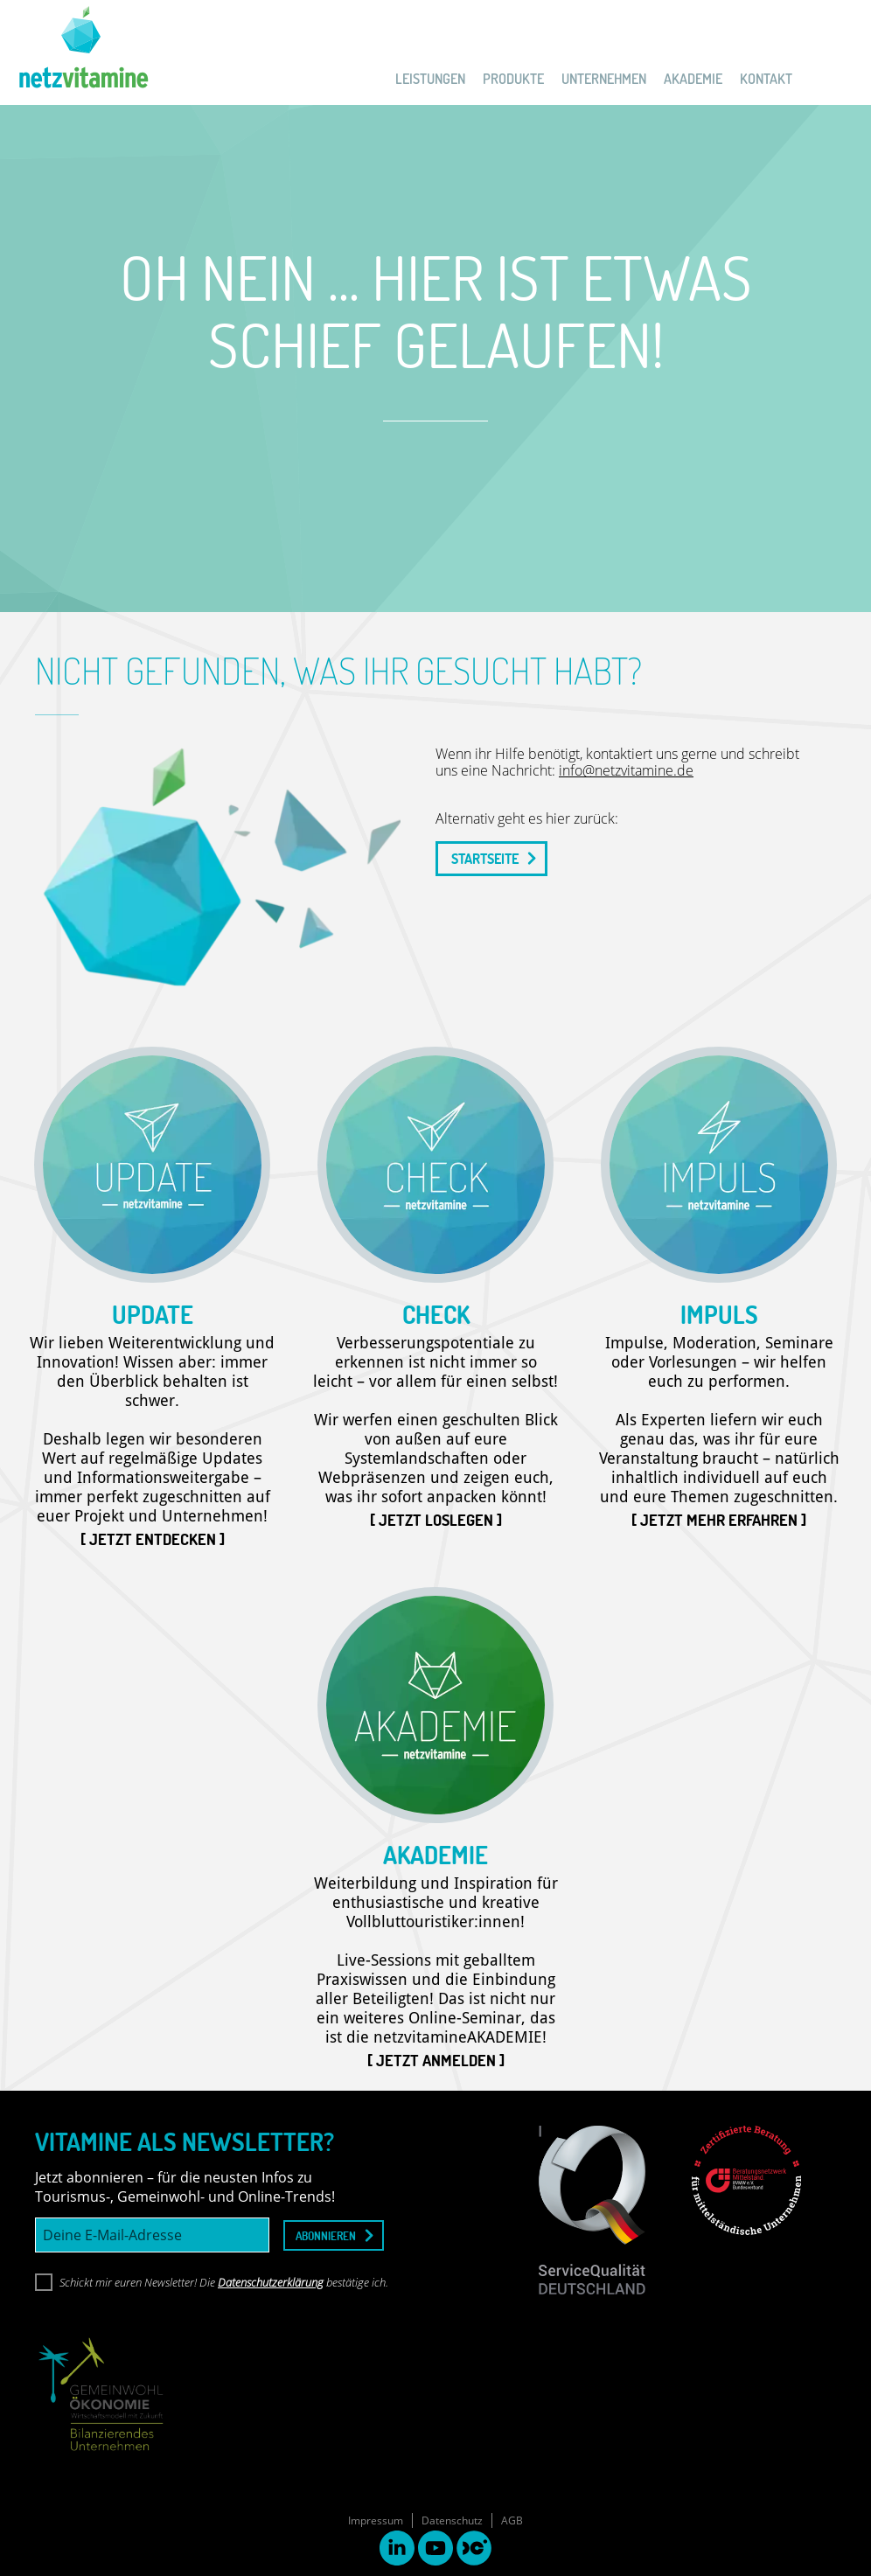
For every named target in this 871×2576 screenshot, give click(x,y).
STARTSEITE (485, 858)
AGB (512, 2520)
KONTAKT (766, 78)
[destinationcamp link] (473, 2550)
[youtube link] (435, 2550)
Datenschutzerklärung (271, 2282)
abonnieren (326, 2235)
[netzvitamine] (74, 52)
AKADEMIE (693, 78)
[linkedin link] (397, 2550)
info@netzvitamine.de (626, 770)
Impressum (375, 2520)
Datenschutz (452, 2520)
